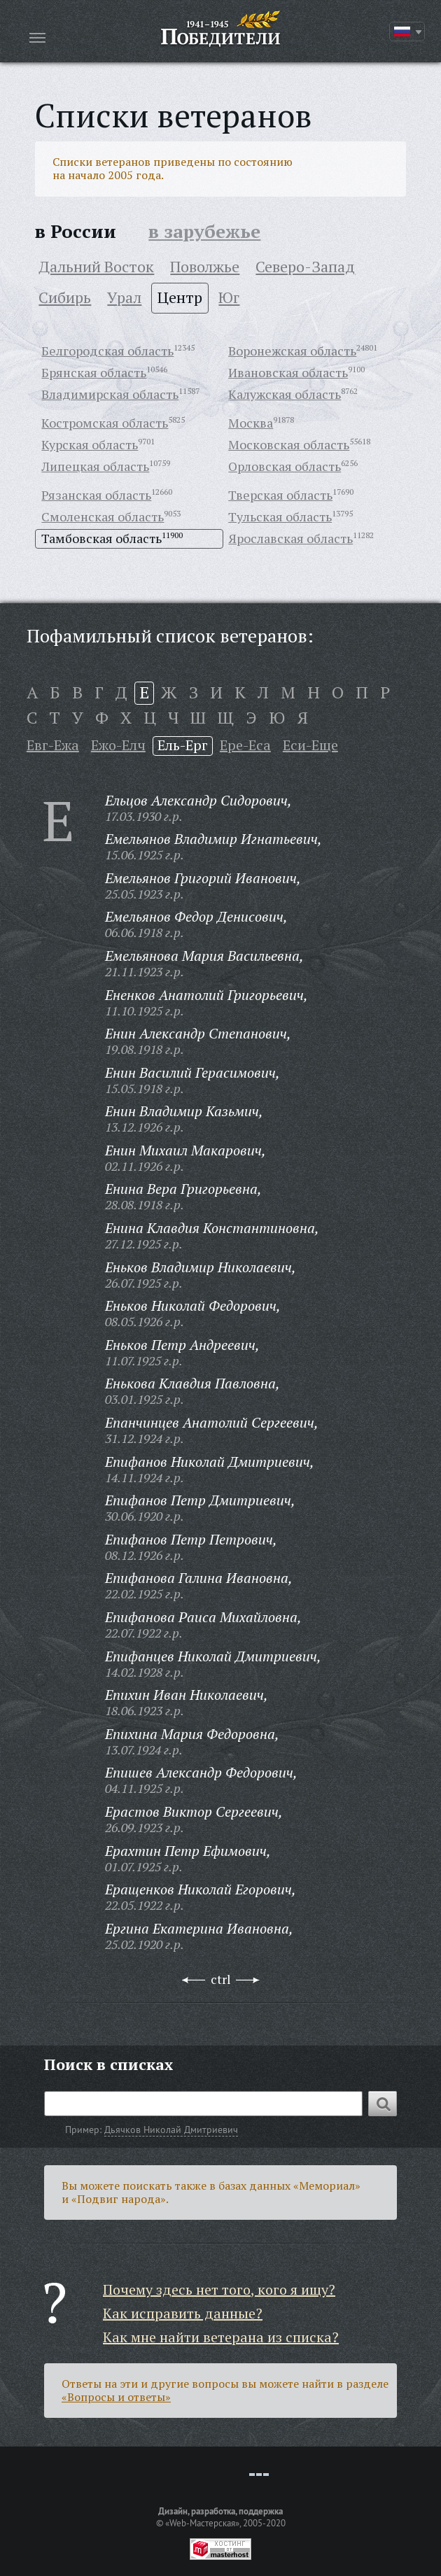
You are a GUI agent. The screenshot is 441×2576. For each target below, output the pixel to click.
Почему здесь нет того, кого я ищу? (219, 2289)
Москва (250, 422)
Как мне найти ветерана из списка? (221, 2337)
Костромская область (104, 422)
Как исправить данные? (182, 2313)
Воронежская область (292, 350)
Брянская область (93, 372)
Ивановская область (288, 372)
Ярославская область (290, 538)
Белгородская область (107, 350)
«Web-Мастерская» (202, 2522)
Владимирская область (109, 394)
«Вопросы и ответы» (116, 2397)
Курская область (89, 444)
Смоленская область (102, 516)
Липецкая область (95, 466)
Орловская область (284, 466)
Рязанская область (96, 494)
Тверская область (280, 494)
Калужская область (284, 394)
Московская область (288, 444)
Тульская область (280, 516)
